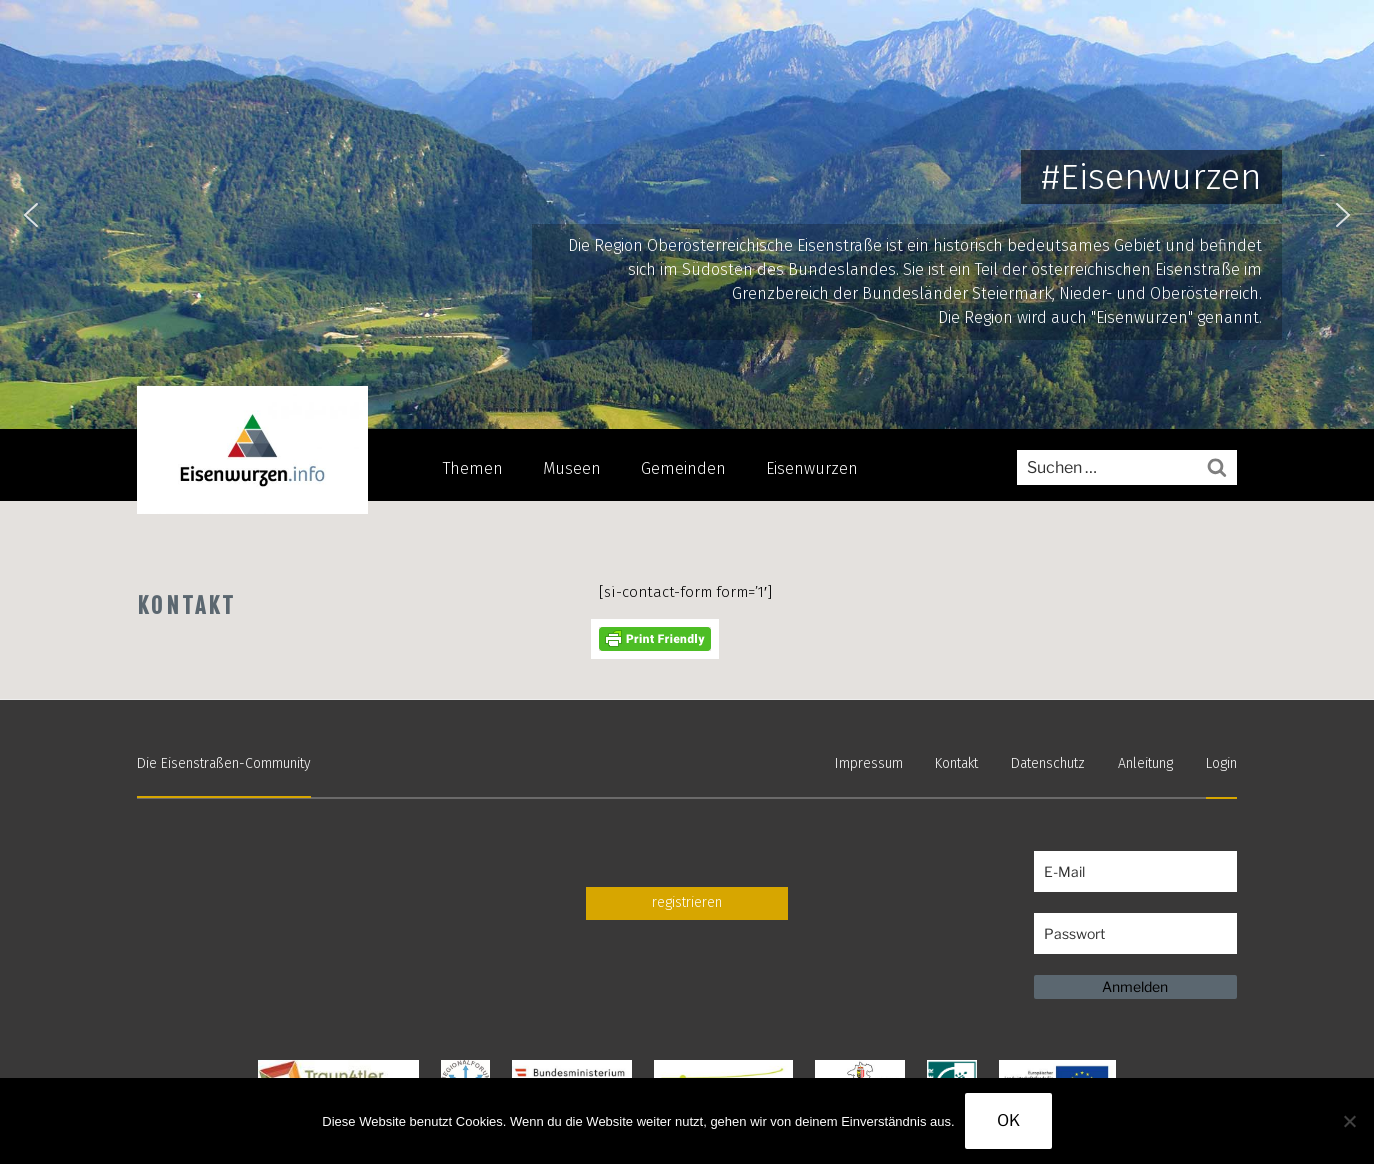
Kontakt (956, 763)
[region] (687, 214)
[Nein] (1349, 1121)
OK (1008, 1120)
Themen (473, 468)
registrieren (687, 902)
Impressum (869, 763)
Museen (572, 468)
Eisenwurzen (812, 468)
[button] (31, 215)
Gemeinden (683, 468)
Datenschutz (1048, 763)
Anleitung (1145, 763)
